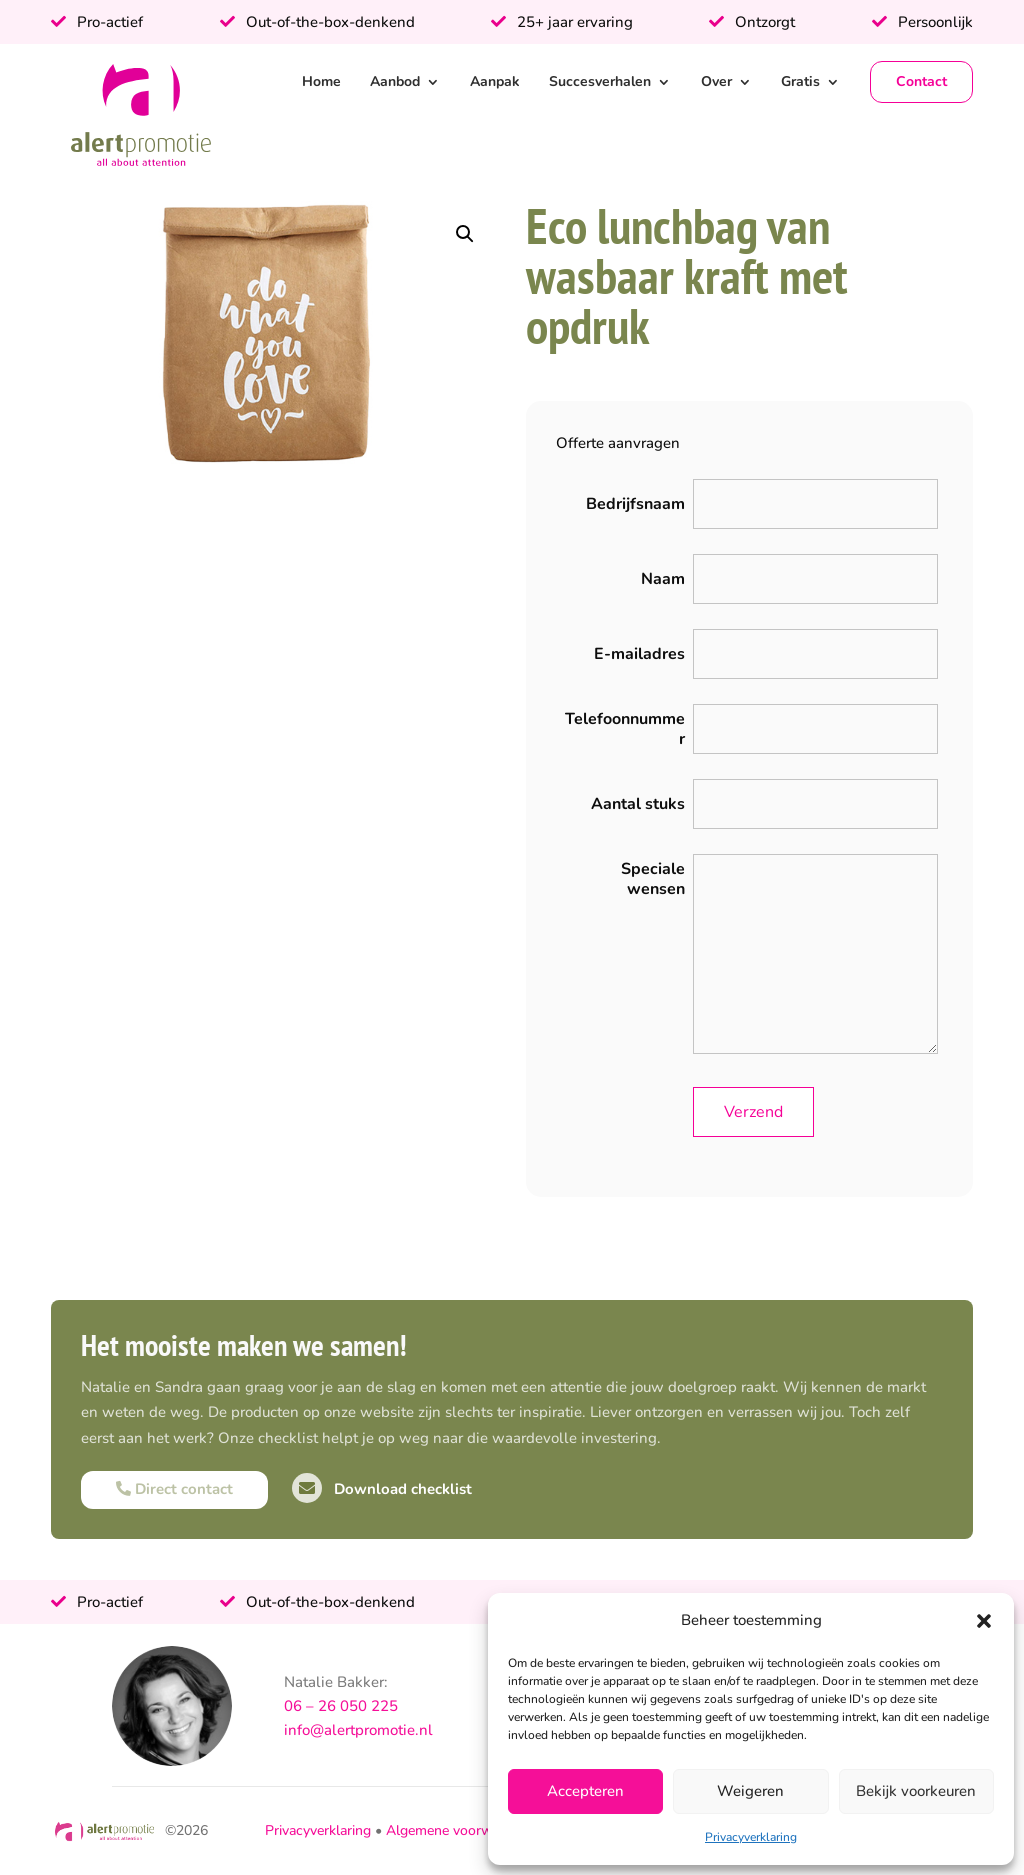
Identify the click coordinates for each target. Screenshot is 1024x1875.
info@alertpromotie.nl (358, 1730)
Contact (921, 81)
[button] (984, 1621)
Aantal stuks (638, 804)
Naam (663, 579)
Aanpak (495, 81)
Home (321, 81)
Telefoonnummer (625, 729)
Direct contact (174, 1489)
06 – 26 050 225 (341, 1706)
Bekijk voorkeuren (916, 1791)
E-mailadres (639, 654)
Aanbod (395, 81)
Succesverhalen (600, 81)
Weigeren (750, 1791)
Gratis (800, 81)
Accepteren (585, 1791)
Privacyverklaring (751, 1837)
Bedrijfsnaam (635, 504)
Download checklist (382, 1489)
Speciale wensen (653, 879)
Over (716, 81)
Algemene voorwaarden (460, 1830)
